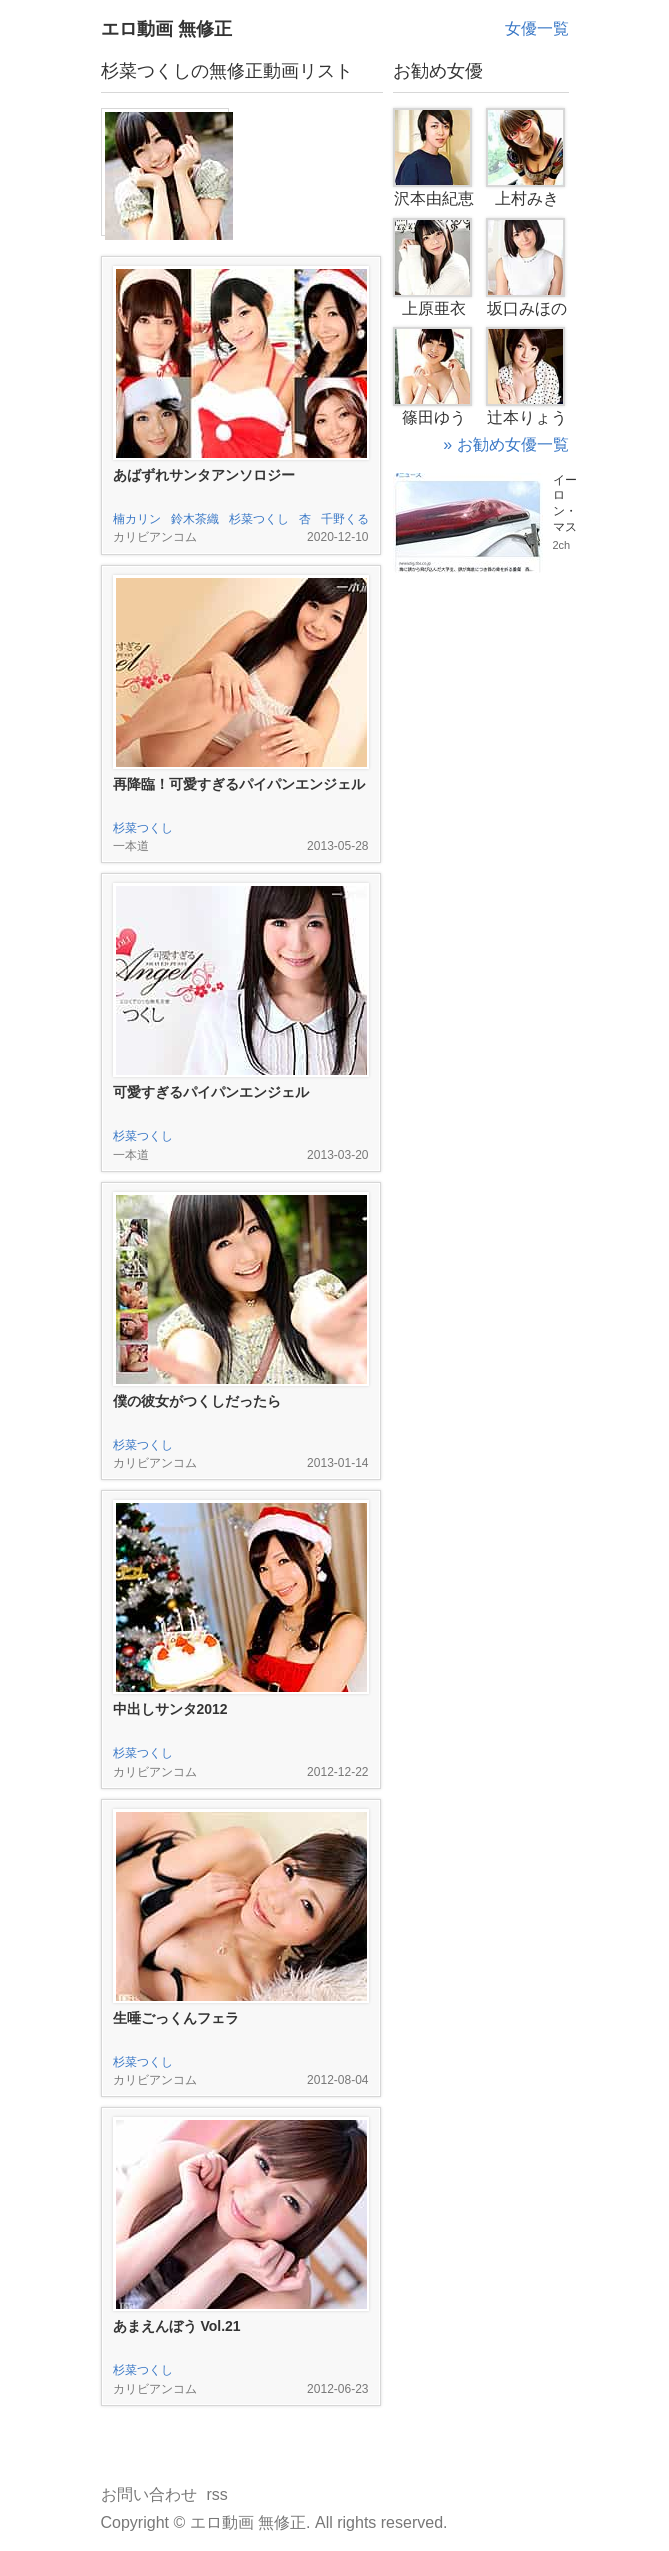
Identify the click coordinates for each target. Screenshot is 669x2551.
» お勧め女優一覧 (505, 444)
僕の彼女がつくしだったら (197, 1401)
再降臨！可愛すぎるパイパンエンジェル (239, 784)
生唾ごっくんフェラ (176, 2018)
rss (217, 2494)
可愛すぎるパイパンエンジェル (211, 1092)
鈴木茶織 (195, 519)
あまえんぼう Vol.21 (177, 2326)
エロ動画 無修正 (166, 29)
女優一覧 (537, 28)
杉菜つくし (259, 519)
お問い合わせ (149, 2494)
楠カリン (137, 519)
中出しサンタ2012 (170, 1709)
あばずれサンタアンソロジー (204, 475)
